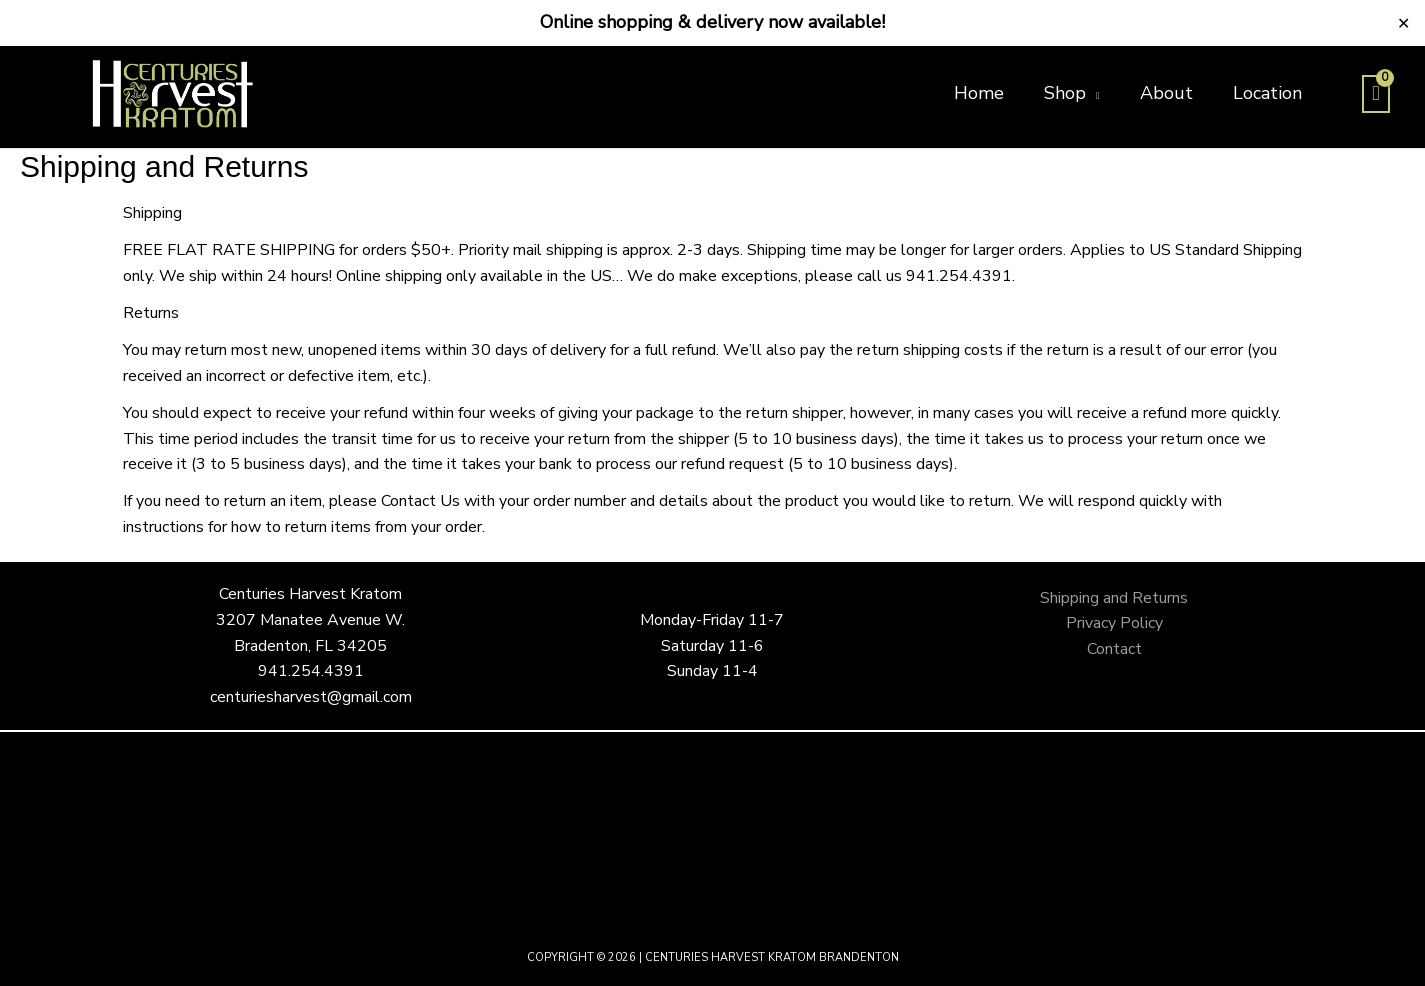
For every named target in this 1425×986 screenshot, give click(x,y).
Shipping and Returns (1114, 598)
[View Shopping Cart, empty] (1376, 94)
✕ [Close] (1403, 23)
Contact (1114, 649)
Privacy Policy (1114, 623)
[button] (1072, 93)
